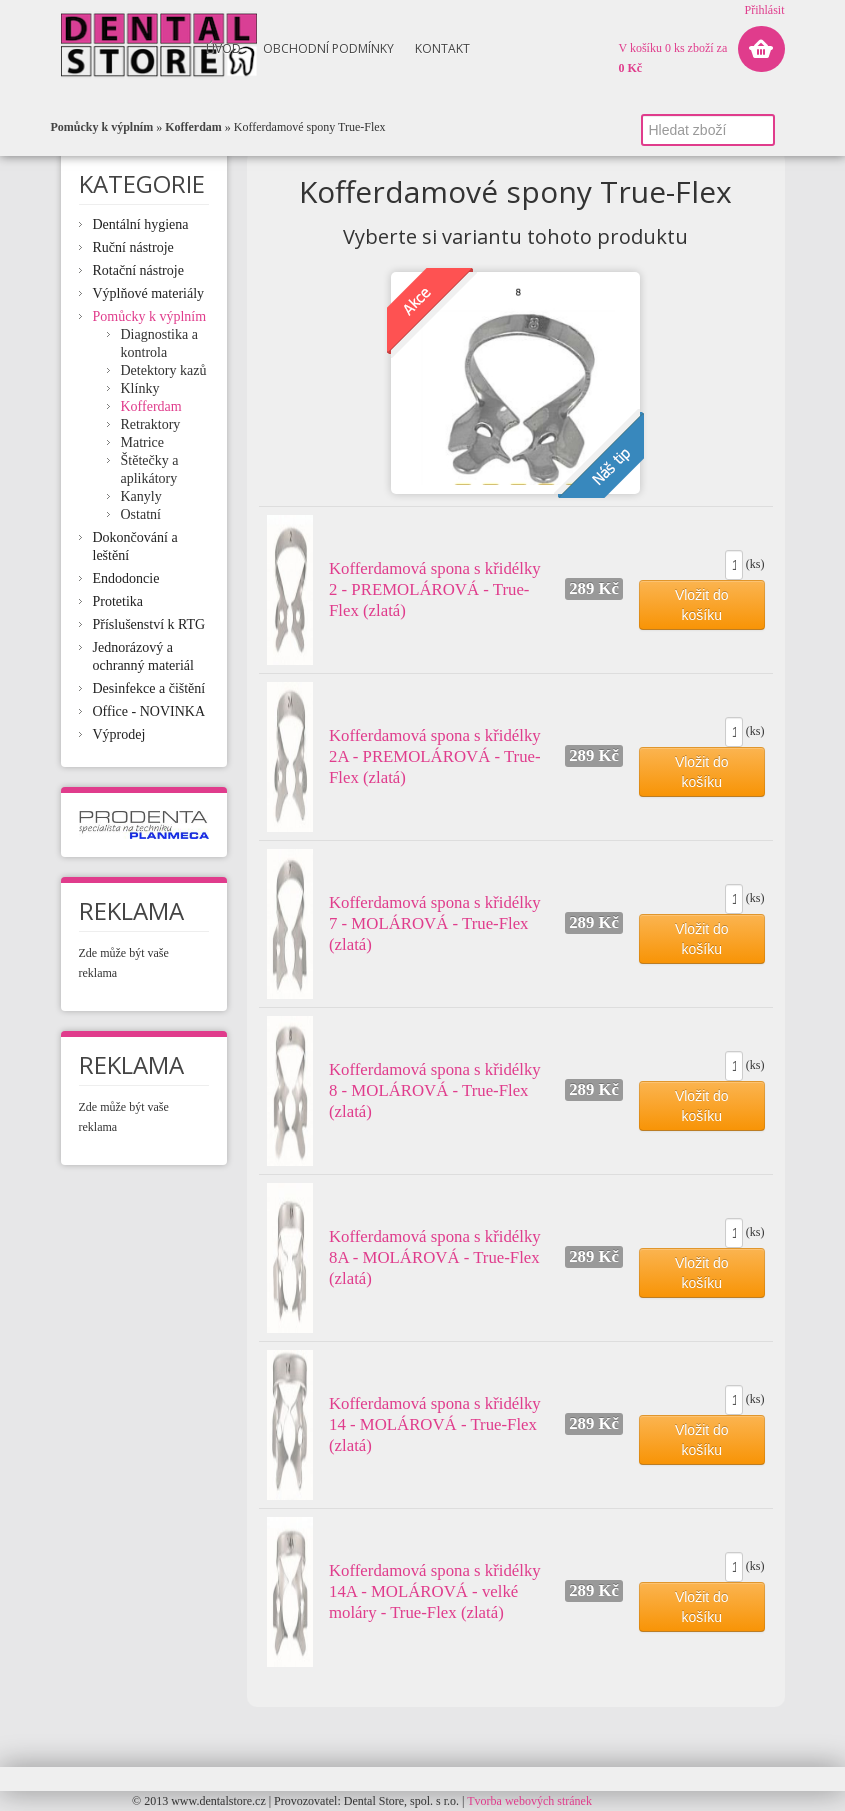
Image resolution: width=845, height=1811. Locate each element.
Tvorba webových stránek (529, 1801)
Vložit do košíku (702, 605)
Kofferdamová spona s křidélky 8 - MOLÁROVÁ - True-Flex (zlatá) (435, 1090)
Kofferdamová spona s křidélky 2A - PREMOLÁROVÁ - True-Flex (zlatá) (435, 756)
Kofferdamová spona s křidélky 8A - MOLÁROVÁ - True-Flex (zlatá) (435, 1257)
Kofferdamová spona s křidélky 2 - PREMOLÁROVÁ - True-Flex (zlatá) (435, 589)
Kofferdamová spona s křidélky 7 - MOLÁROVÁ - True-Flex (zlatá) (435, 923)
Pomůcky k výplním (102, 127)
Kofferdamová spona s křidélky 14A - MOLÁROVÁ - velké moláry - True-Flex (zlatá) (435, 1591)
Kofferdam (193, 127)
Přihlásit (764, 10)
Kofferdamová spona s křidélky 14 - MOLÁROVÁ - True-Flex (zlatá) (435, 1424)
